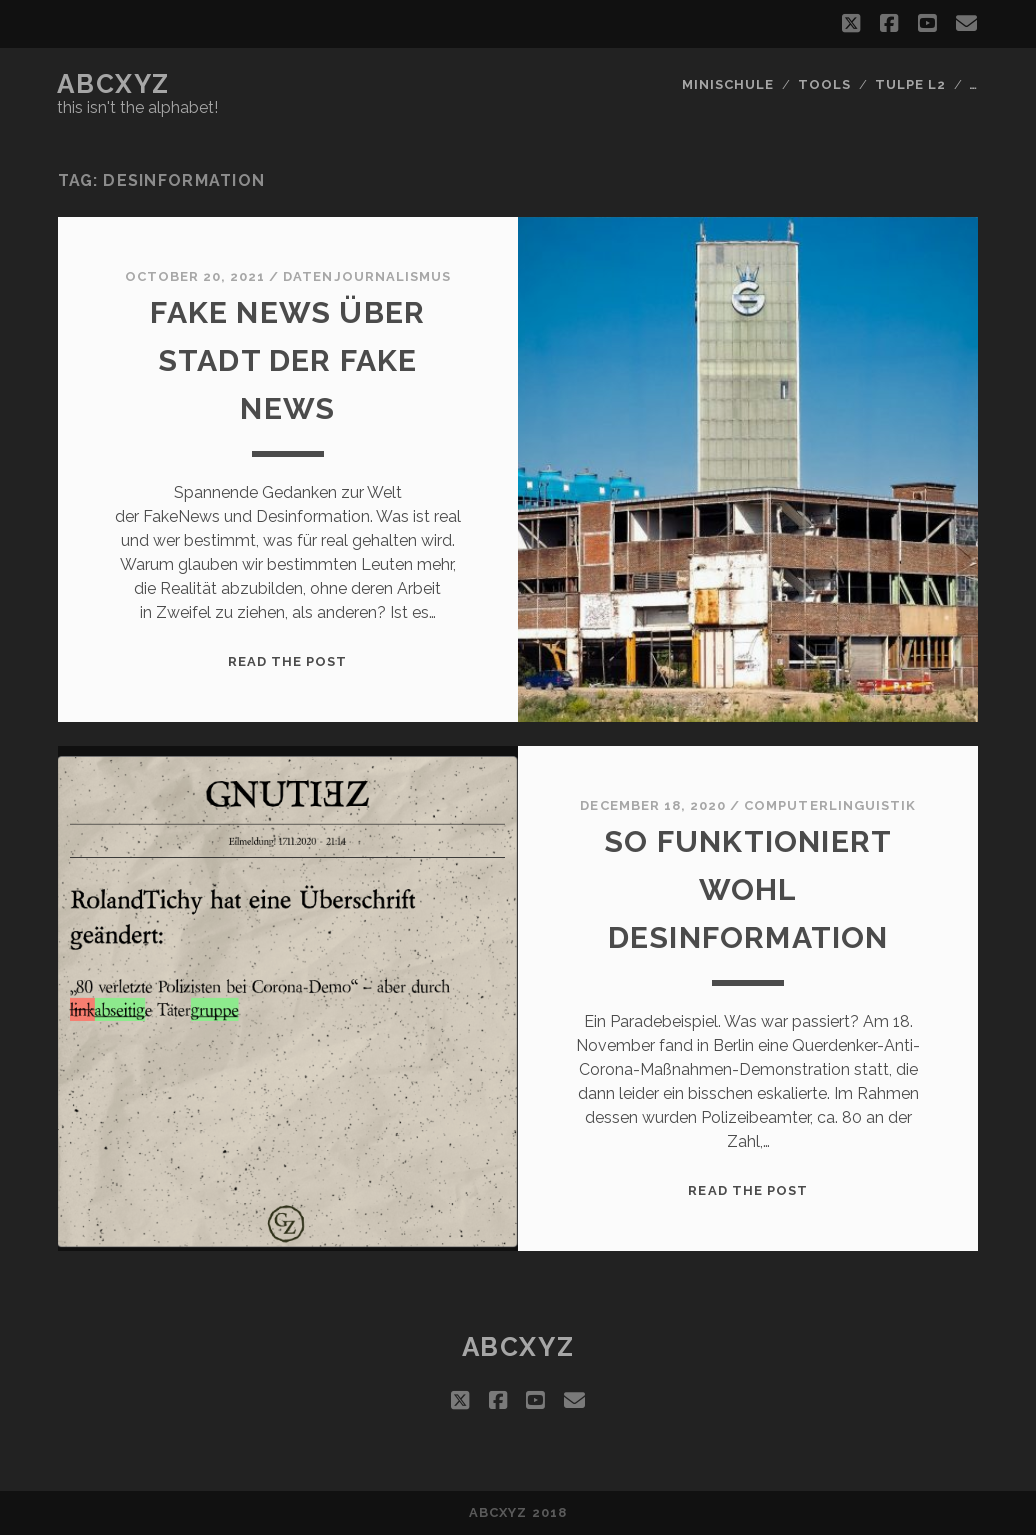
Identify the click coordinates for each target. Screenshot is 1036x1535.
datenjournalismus (367, 276)
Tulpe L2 (910, 84)
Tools (824, 84)
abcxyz (113, 84)
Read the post (288, 661)
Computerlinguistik (830, 805)
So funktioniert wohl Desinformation (748, 889)
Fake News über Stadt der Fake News (287, 360)
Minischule (728, 84)
